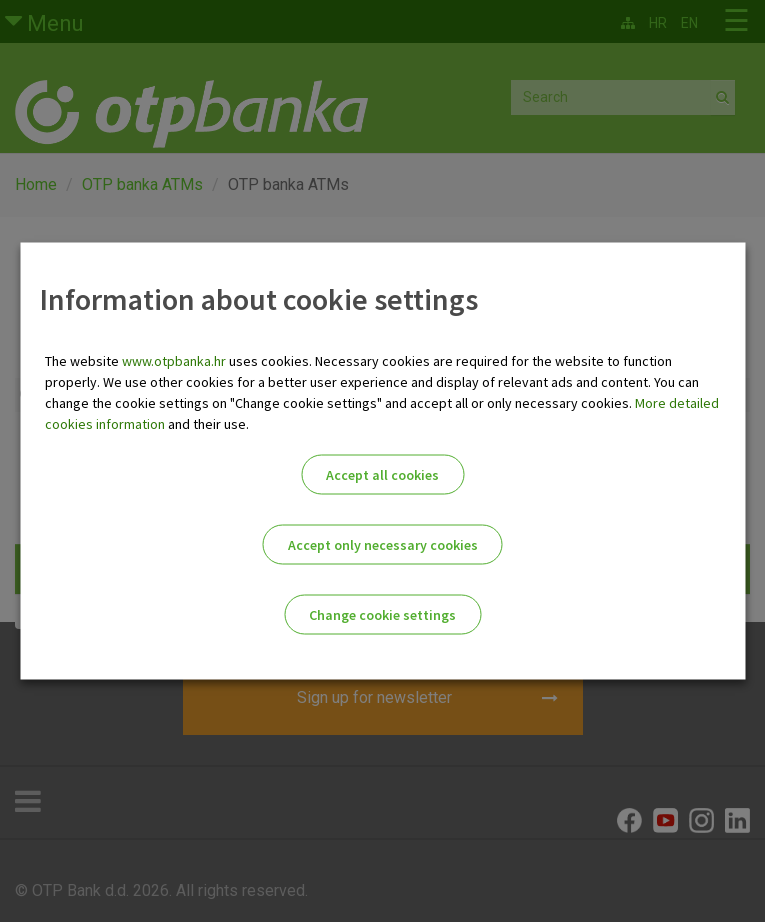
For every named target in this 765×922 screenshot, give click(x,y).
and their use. (207, 424)
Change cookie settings (382, 615)
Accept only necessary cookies (383, 545)
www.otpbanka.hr (174, 361)
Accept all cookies (382, 475)
